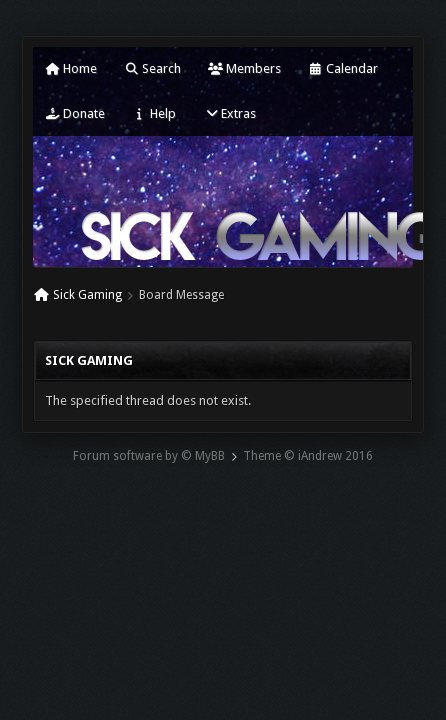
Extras (229, 113)
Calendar (343, 68)
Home (71, 68)
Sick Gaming (87, 295)
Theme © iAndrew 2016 (308, 456)
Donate (75, 113)
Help (154, 113)
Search (152, 68)
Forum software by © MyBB (149, 456)
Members (244, 68)
